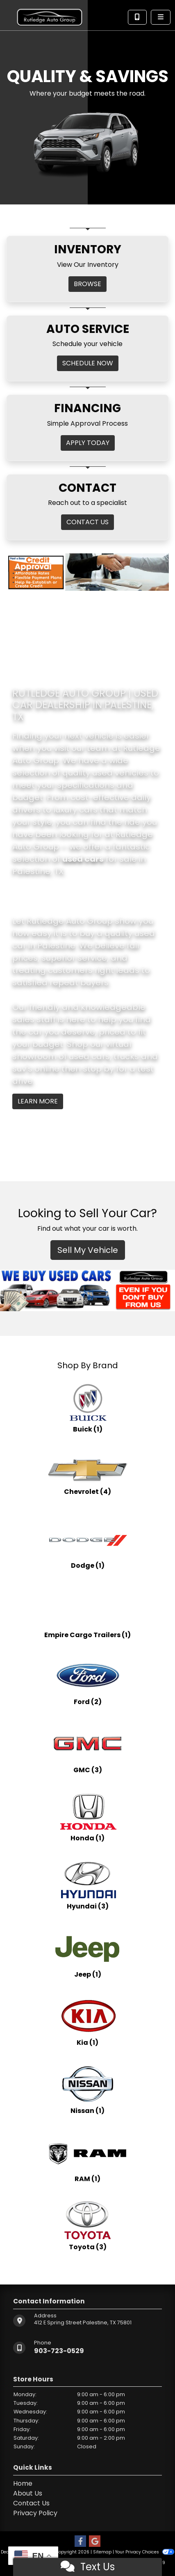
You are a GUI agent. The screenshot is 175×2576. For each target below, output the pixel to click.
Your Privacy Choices (144, 2552)
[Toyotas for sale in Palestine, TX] (88, 2225)
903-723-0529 (59, 2351)
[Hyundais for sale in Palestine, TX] (88, 1884)
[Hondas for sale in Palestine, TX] (88, 1816)
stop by (98, 1068)
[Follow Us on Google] (94, 2541)
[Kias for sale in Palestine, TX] (88, 2021)
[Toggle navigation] (160, 17)
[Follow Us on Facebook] (80, 2541)
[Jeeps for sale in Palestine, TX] (88, 1953)
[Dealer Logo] (49, 14)
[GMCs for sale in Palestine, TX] (88, 1748)
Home (22, 2483)
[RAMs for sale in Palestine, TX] (88, 2157)
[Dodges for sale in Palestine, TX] (88, 1544)
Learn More (38, 1101)
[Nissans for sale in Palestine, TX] (88, 2089)
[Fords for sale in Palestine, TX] (88, 1680)
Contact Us (31, 2503)
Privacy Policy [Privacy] (35, 2513)
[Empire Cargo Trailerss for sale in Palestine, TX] (87, 1612)
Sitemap (102, 2552)
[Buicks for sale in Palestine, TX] (88, 1407)
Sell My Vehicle (87, 1250)
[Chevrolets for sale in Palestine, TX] (88, 1476)
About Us (27, 2493)
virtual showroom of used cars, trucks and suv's (85, 1056)
